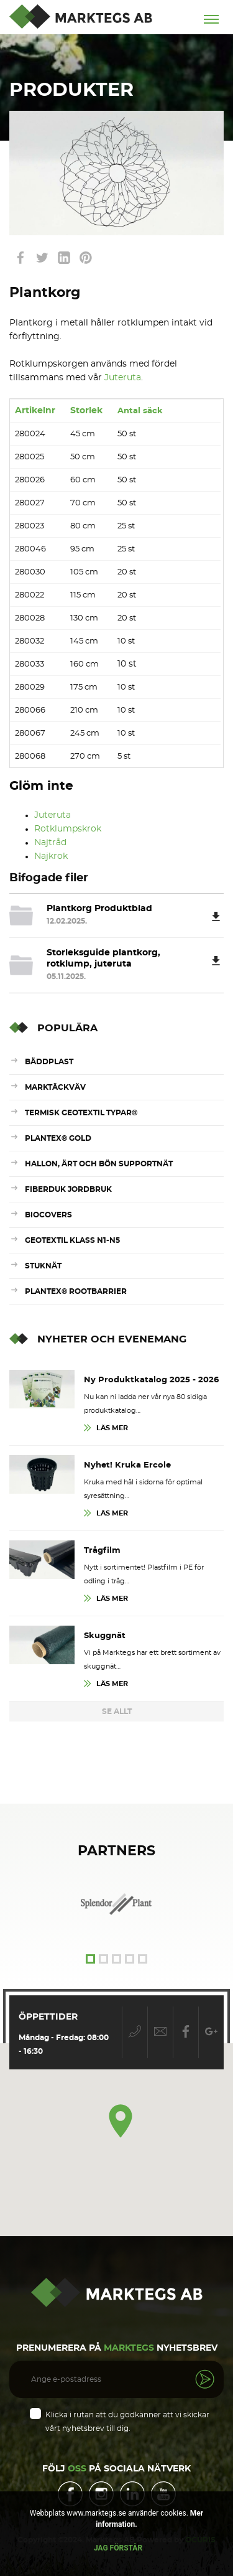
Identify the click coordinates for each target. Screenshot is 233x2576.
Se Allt (117, 1711)
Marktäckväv (55, 1087)
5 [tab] (142, 1959)
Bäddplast (49, 1062)
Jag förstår (118, 2548)
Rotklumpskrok (67, 829)
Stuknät (43, 1266)
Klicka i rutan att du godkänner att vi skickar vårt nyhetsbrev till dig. (127, 2421)
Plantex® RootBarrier (76, 1291)
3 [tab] (116, 1959)
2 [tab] (103, 1959)
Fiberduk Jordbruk (68, 1189)
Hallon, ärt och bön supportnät (99, 1164)
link (20, 258)
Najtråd (50, 842)
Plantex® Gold (58, 1138)
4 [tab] (129, 1959)
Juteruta (122, 377)
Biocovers (48, 1215)
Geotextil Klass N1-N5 (72, 1240)
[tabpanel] (117, 1903)
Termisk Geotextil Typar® (81, 1113)
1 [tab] (90, 1959)
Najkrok (51, 856)
